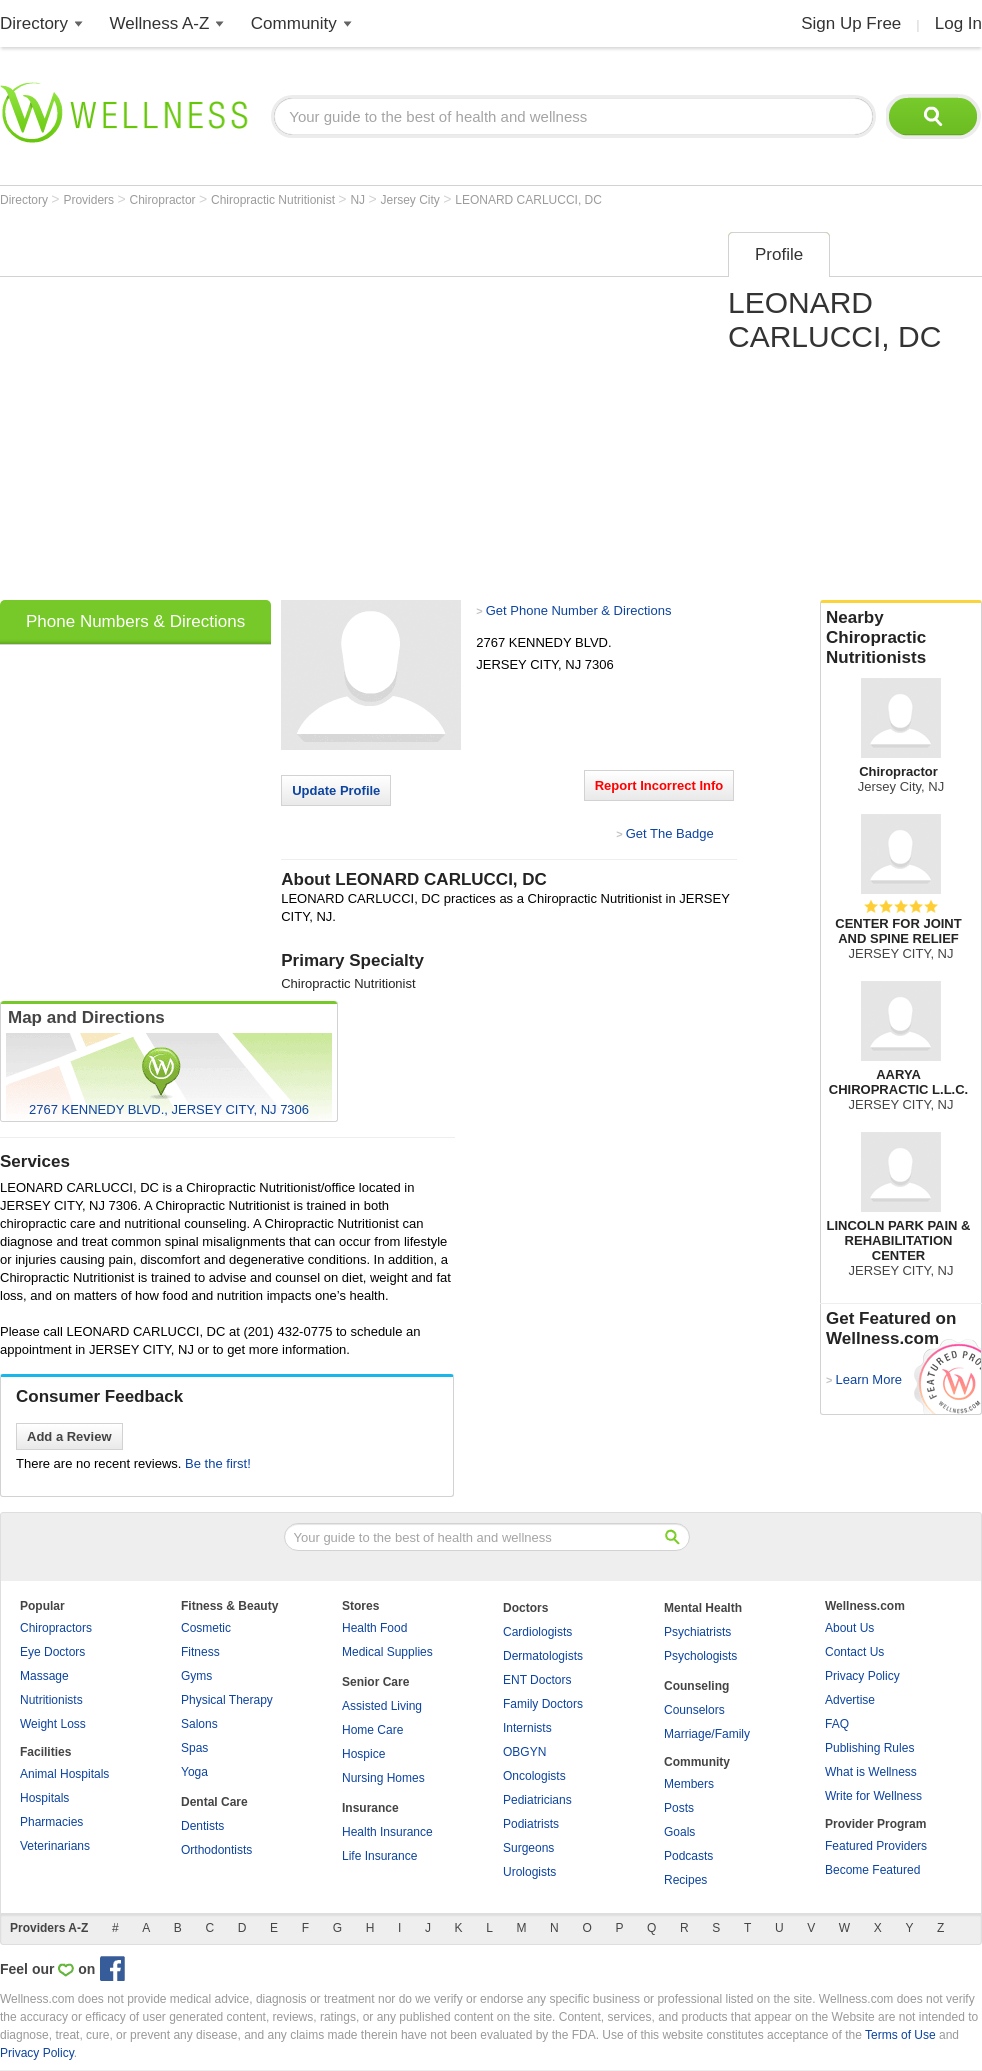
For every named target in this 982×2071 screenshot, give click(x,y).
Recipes (685, 1880)
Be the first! (218, 1463)
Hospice (363, 1754)
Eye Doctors (52, 1652)
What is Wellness (871, 1772)
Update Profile (336, 790)
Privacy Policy (862, 1676)
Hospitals (44, 1798)
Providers (90, 200)
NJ (359, 200)
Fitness (200, 1652)
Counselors (694, 1710)
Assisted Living (382, 1706)
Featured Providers (876, 1846)
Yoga (194, 1772)
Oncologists (534, 1776)
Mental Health (703, 1608)
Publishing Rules (869, 1748)
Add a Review (69, 1436)
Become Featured (872, 1870)
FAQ (837, 1724)
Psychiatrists (697, 1632)
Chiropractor (164, 200)
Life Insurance (379, 1856)
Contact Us (854, 1652)
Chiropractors (56, 1628)
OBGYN (524, 1752)
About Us (849, 1628)
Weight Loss (53, 1724)
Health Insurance (387, 1832)
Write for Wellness (873, 1796)
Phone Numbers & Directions (135, 621)
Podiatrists (531, 1824)
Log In (958, 23)
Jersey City (412, 200)
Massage (44, 1676)
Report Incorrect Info (659, 785)
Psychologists (700, 1656)
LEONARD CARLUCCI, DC (528, 200)
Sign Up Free (851, 23)
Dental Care (214, 1802)
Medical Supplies (387, 1652)
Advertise (850, 1700)
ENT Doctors (537, 1680)
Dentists (202, 1826)
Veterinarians (55, 1846)
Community (294, 23)
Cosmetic (206, 1628)
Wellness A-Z (160, 23)
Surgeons (528, 1848)
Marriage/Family (707, 1734)
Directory (34, 23)
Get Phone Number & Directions (579, 610)
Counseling (696, 1686)
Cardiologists (537, 1632)
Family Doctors (543, 1704)
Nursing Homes (383, 1778)
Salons (199, 1724)
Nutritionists (51, 1700)
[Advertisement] (187, 409)
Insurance (370, 1808)
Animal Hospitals (64, 1774)
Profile (779, 254)
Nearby (901, 638)
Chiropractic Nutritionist (274, 200)
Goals (679, 1832)
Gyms (196, 1676)
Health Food (374, 1628)
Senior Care (375, 1682)
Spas (194, 1748)
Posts (679, 1808)
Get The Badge (670, 833)
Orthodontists (216, 1850)
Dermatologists (543, 1656)
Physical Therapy (227, 1700)
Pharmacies (51, 1822)
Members (689, 1784)
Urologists (529, 1872)
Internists (527, 1728)
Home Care (372, 1730)
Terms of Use (900, 2035)
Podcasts (688, 1856)
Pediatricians (537, 1800)
